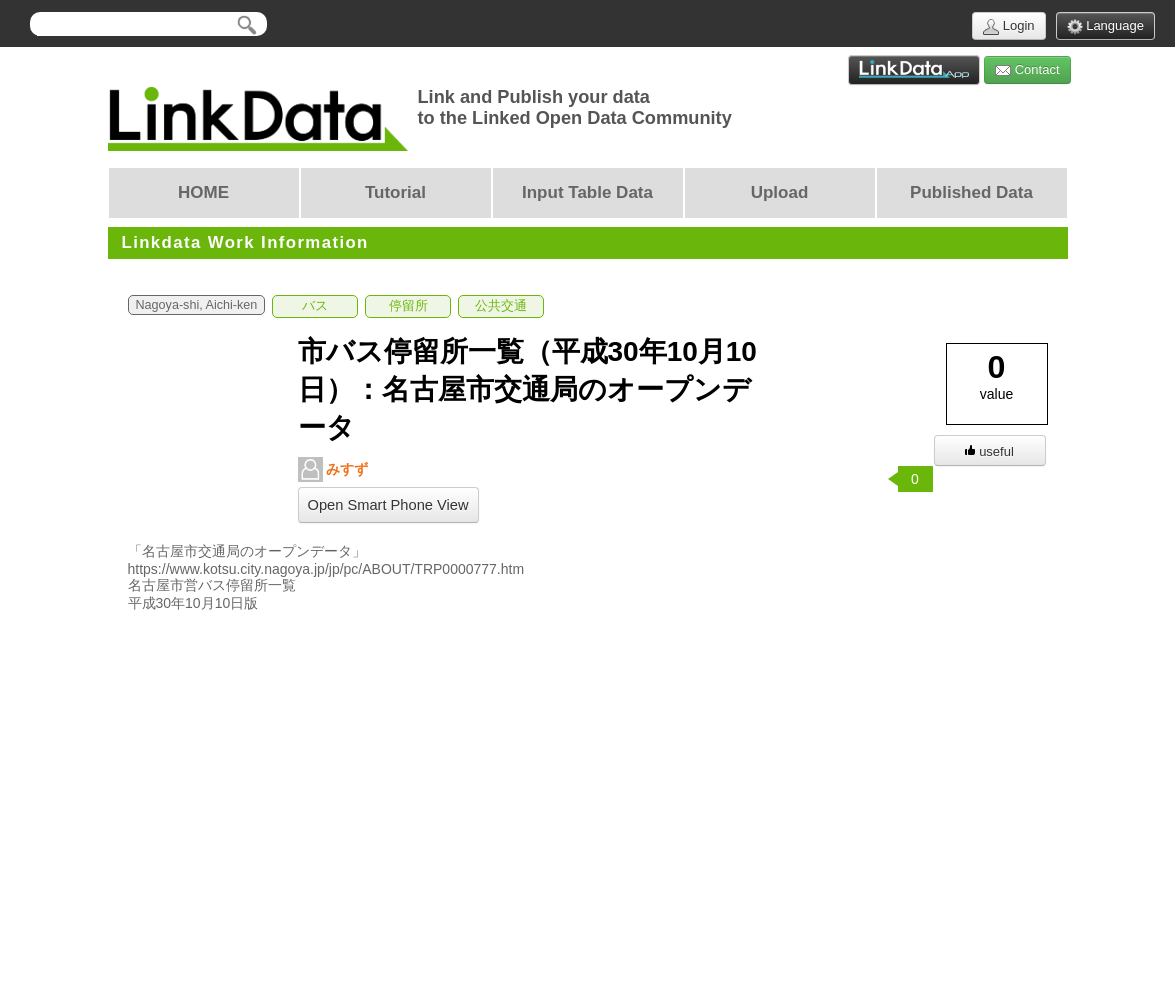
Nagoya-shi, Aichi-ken (197, 305)
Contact (1027, 70)
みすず (333, 469)
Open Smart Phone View (388, 505)
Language (1105, 26)
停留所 (408, 306)
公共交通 (501, 306)
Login (1008, 26)
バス (315, 306)
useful (989, 451)
